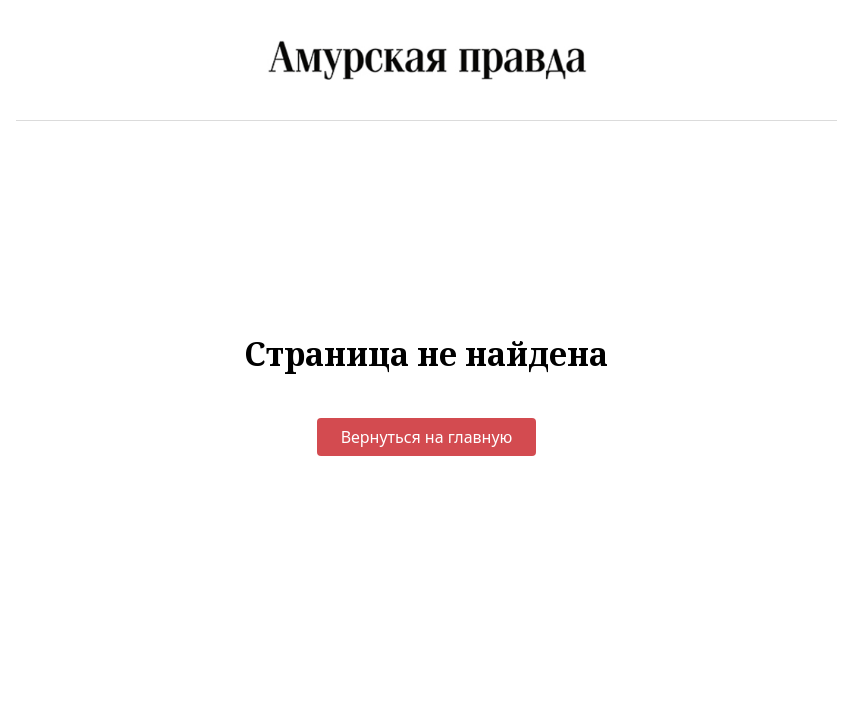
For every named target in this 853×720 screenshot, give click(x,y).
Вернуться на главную (427, 437)
